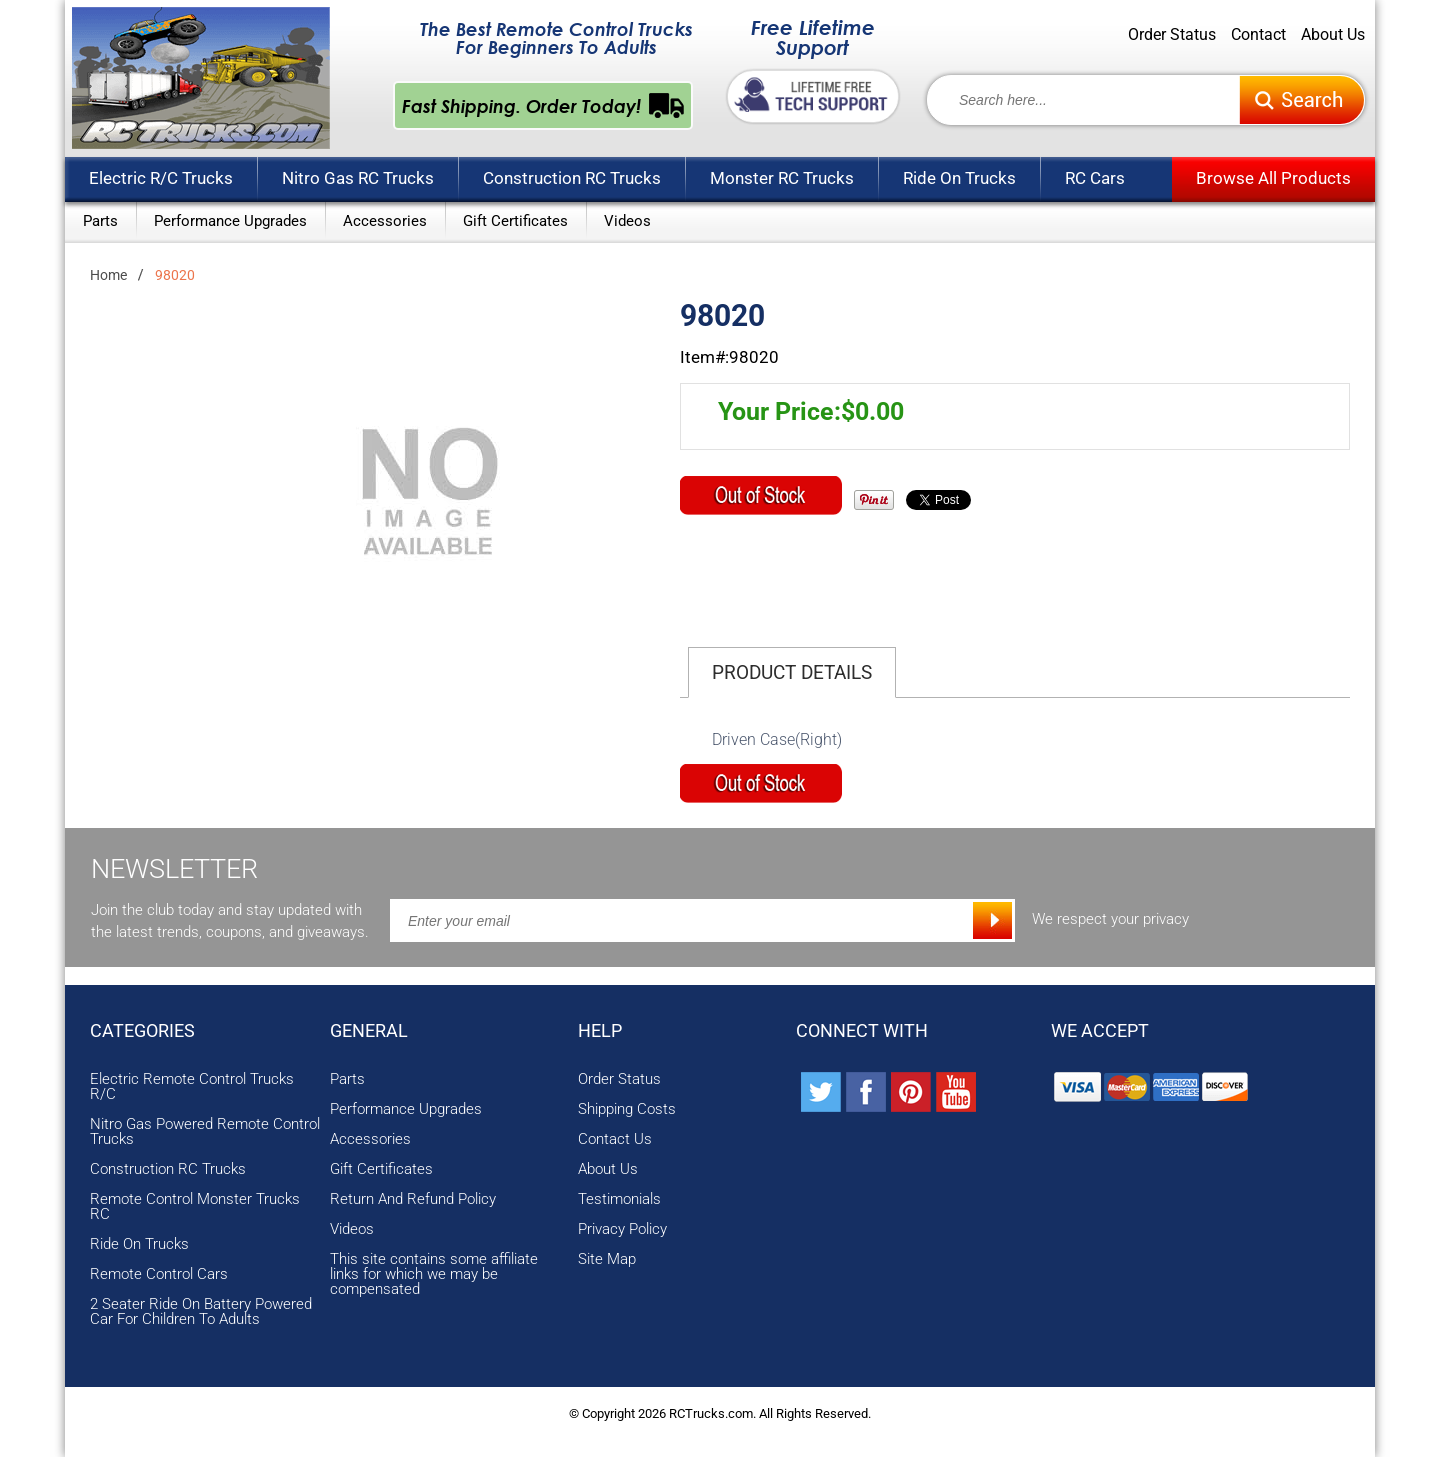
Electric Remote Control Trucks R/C (192, 1087)
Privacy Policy (622, 1229)
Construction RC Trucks (572, 178)
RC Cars (1095, 178)
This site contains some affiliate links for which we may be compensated (434, 1274)
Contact (1258, 35)
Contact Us (615, 1139)
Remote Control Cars (159, 1274)
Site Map (607, 1259)
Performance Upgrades (230, 221)
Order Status (1172, 35)
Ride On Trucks (959, 178)
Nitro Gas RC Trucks (358, 178)
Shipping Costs (627, 1109)
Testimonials (619, 1199)
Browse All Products (1273, 178)
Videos (627, 221)
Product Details (792, 672)
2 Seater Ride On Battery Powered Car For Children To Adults (201, 1312)
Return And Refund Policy (413, 1199)
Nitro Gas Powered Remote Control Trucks (205, 1132)
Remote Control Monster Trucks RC (195, 1207)
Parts (100, 221)
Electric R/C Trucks (161, 178)
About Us (1333, 35)
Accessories (385, 221)
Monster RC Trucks (782, 178)
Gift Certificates (515, 221)
